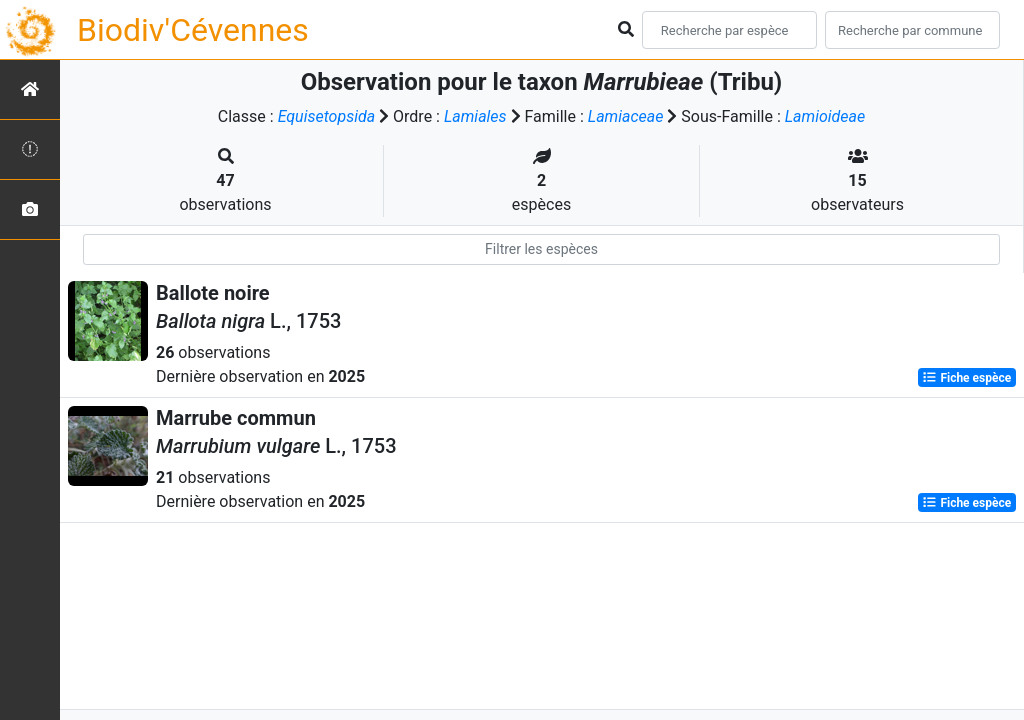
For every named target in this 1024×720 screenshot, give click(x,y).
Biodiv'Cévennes (193, 30)
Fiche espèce (966, 378)
